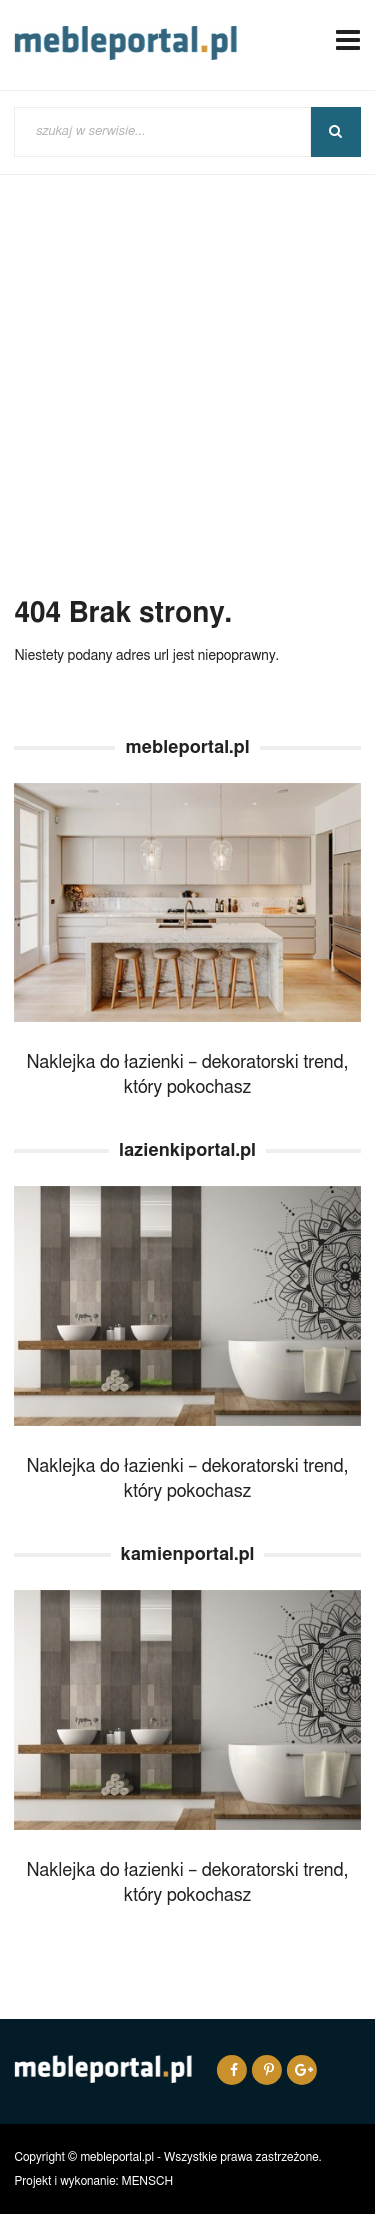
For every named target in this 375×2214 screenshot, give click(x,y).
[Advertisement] (187, 392)
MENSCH (148, 2181)
